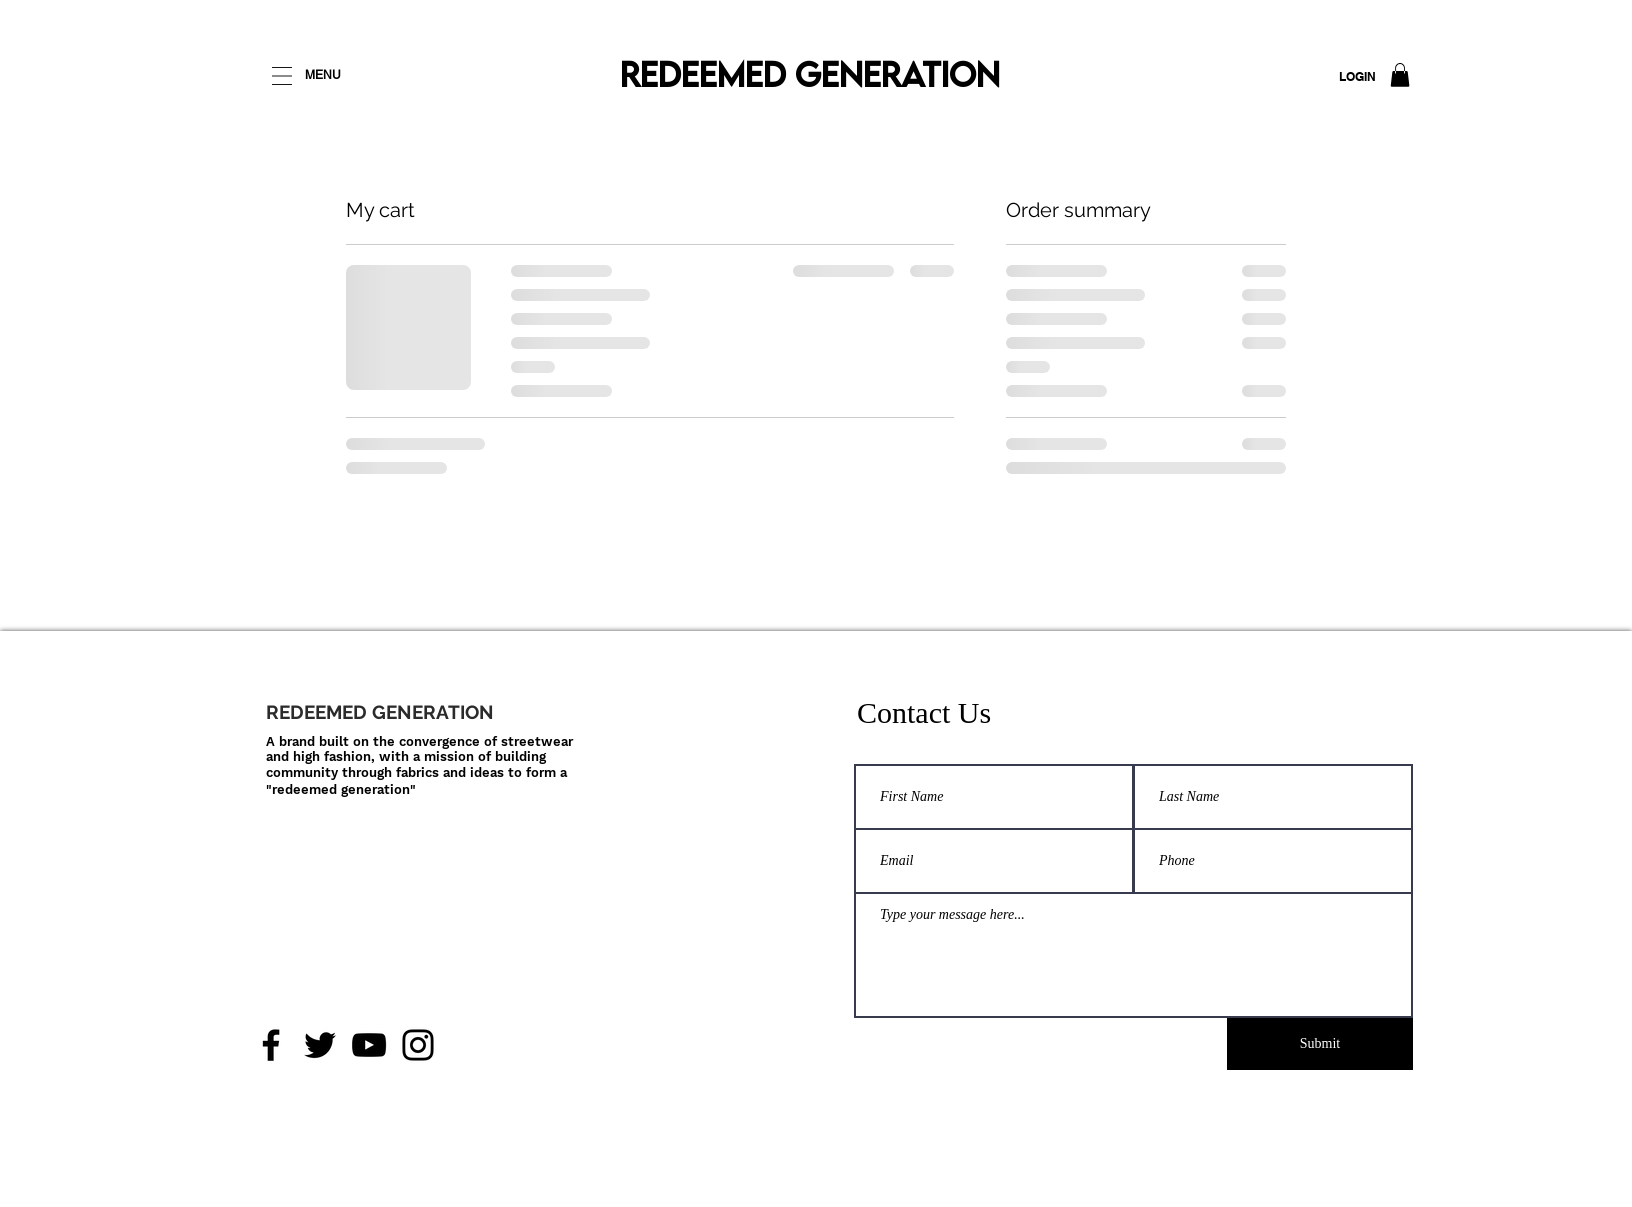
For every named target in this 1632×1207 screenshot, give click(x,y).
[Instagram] (418, 1045)
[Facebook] (271, 1045)
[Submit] (1320, 1044)
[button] (1400, 75)
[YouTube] (369, 1045)
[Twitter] (320, 1045)
